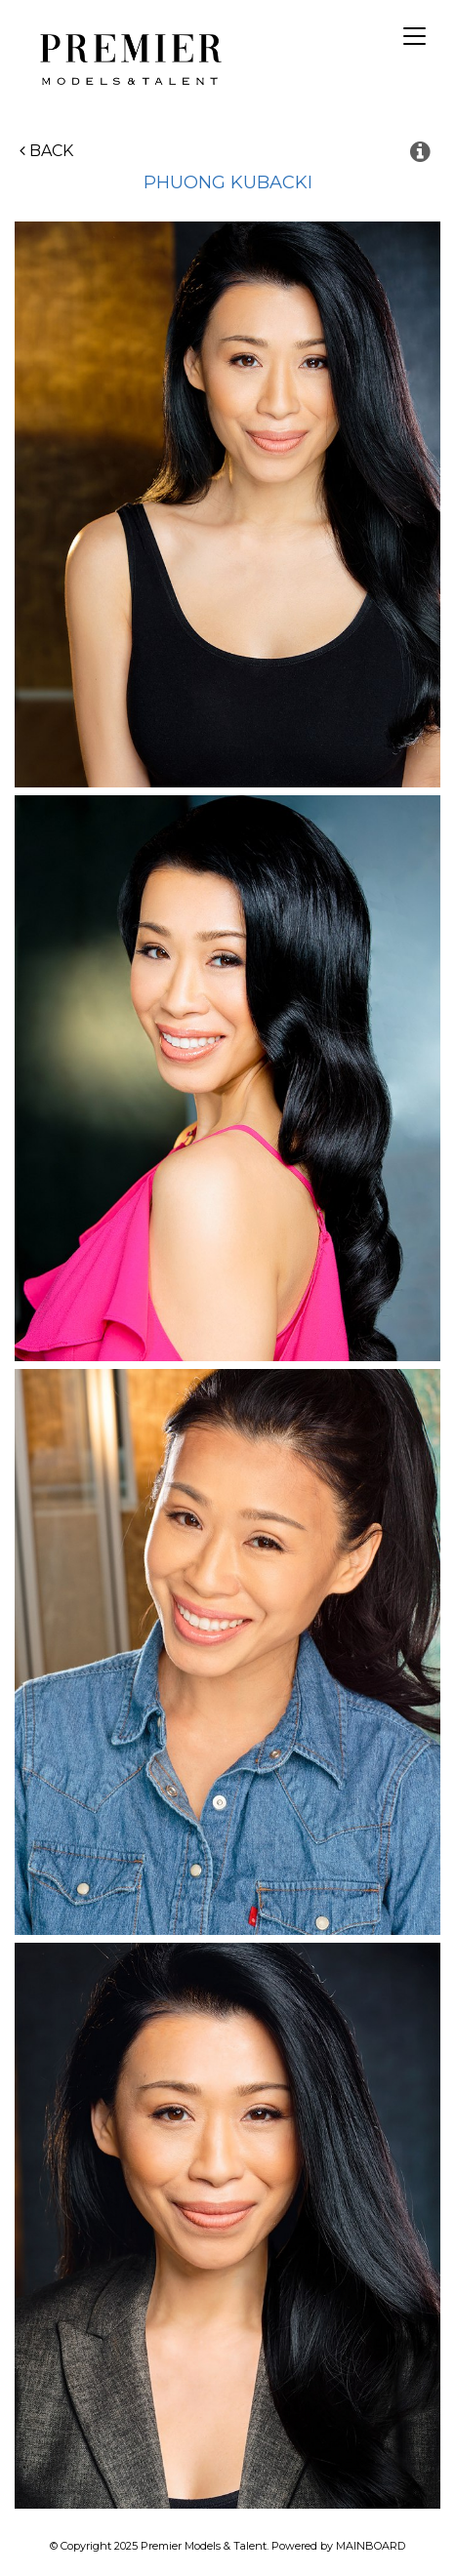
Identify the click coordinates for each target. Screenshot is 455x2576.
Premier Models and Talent (127, 56)
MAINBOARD (370, 2546)
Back (46, 150)
